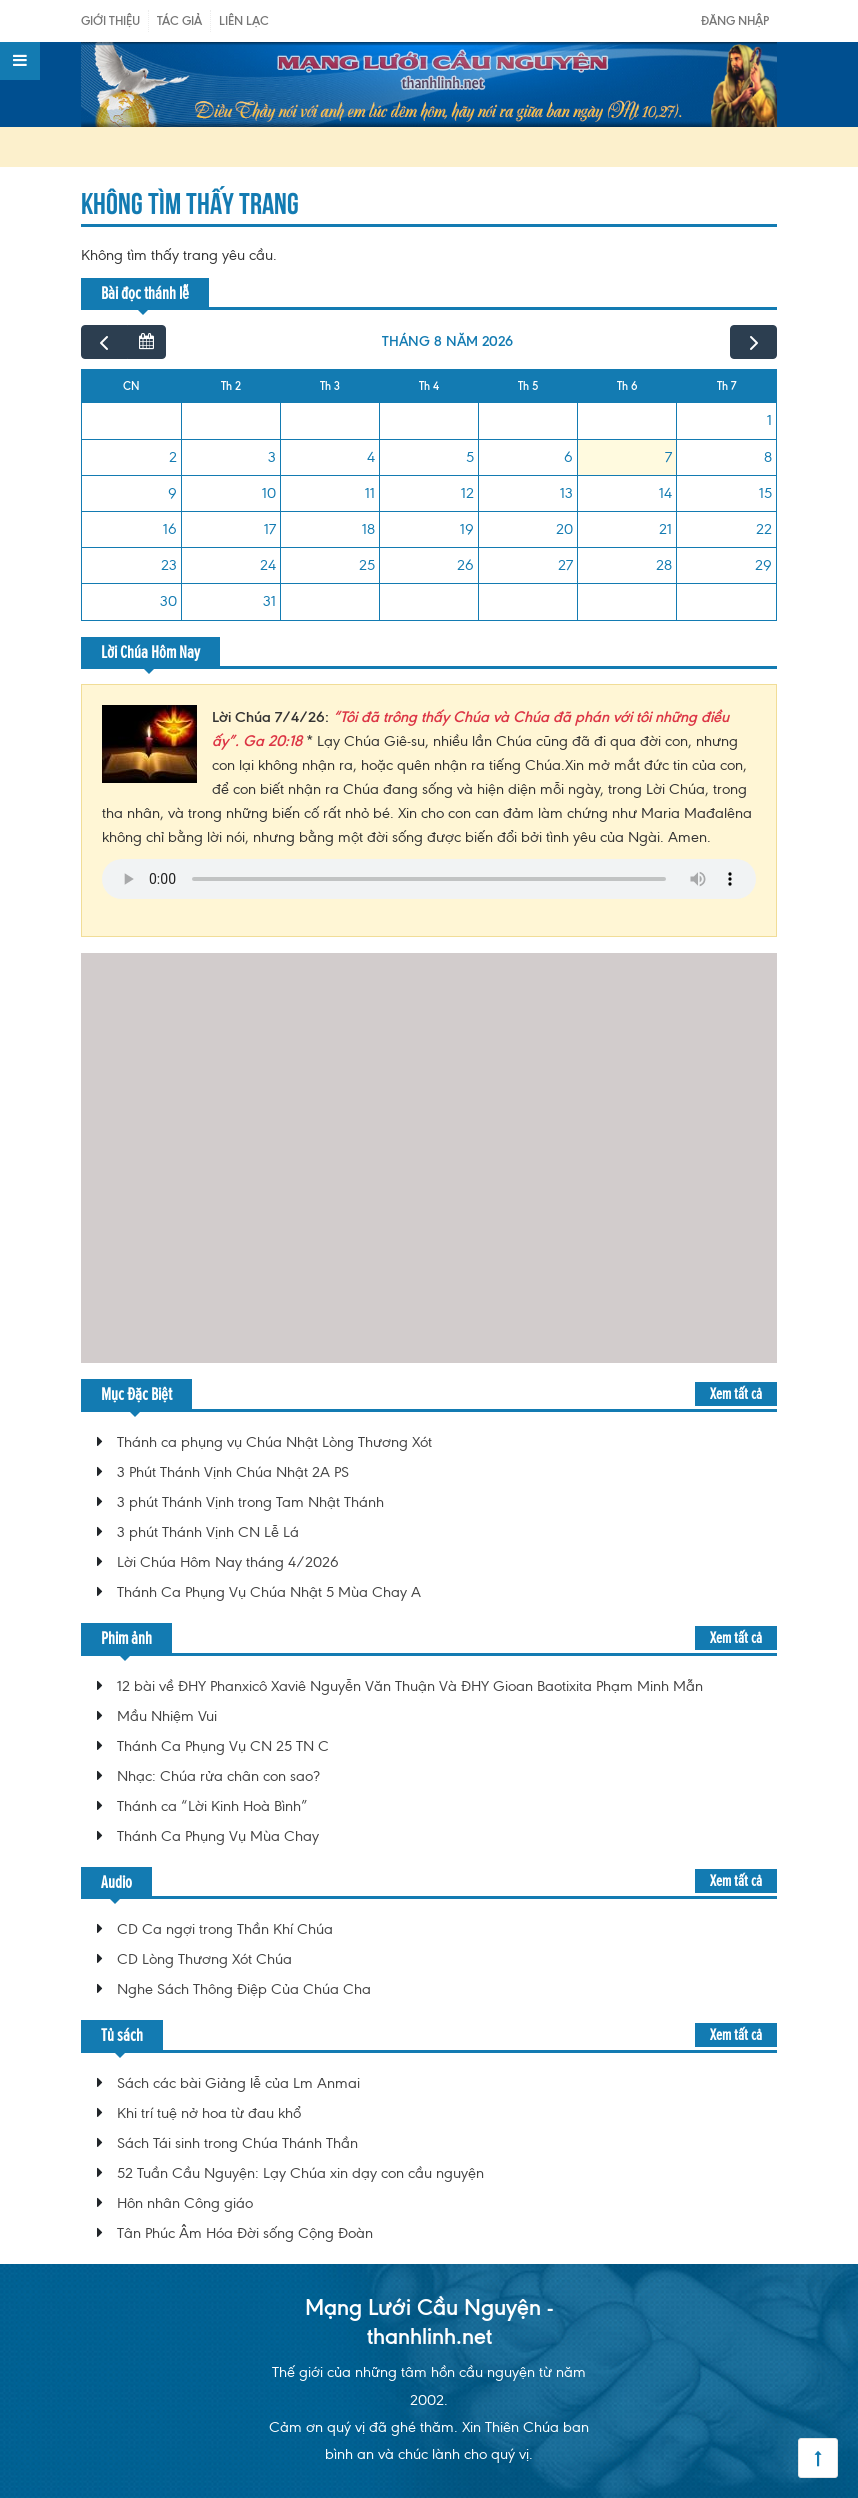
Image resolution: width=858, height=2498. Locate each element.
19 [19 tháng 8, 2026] (467, 529)
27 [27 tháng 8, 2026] (565, 565)
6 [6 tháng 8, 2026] (568, 457)
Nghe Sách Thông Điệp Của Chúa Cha (244, 1989)
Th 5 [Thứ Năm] (528, 386)
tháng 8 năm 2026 (447, 341)
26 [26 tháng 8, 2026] (465, 565)
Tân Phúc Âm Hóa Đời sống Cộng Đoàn (245, 2233)
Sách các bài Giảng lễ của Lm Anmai (238, 2083)
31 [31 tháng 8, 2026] (269, 601)
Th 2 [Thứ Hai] (231, 386)
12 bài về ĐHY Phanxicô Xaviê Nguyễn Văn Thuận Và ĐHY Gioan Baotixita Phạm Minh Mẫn (410, 1686)
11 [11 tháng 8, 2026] (370, 493)
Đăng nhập (735, 20)
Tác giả (179, 20)
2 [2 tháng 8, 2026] (173, 457)
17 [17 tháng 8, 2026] (270, 529)
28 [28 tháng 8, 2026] (664, 565)
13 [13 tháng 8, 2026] (566, 493)
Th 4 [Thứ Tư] (429, 386)
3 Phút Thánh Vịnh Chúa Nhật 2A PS (233, 1472)
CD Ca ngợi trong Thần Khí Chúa (225, 1929)
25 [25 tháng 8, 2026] (367, 565)
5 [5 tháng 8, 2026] (470, 457)
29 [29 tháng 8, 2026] (763, 565)
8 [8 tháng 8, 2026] (768, 457)
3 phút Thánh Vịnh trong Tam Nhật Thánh (250, 1502)
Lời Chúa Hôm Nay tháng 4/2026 (228, 1562)
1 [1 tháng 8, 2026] (769, 420)
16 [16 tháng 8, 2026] (170, 529)
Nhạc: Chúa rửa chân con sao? (218, 1776)
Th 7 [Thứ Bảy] (726, 386)
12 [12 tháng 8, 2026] (467, 493)
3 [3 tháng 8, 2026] (272, 457)
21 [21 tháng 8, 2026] (665, 529)
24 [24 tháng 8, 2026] (268, 565)
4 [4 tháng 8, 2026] (371, 457)
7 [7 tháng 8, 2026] (668, 457)
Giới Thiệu (110, 20)
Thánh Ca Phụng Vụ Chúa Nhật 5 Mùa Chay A (269, 1592)
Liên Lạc (244, 20)
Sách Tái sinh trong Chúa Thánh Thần (237, 2143)
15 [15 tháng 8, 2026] (765, 493)
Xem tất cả (736, 1393)
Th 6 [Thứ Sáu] (627, 386)
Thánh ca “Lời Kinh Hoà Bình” (212, 1806)
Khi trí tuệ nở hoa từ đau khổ (209, 2113)
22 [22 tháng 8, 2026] (764, 529)
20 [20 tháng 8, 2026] (564, 529)
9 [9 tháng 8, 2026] (172, 493)
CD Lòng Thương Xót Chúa (204, 1959)
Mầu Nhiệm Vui (167, 1716)
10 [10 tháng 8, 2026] (269, 493)
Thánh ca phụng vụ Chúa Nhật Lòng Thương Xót (274, 1442)
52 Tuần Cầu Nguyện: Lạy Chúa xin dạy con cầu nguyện (300, 2173)
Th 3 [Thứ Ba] (330, 386)
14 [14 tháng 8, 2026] (665, 493)
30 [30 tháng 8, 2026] (168, 601)
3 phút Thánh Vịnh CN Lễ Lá (208, 1532)
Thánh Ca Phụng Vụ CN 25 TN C (223, 1746)
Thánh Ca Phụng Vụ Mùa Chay (218, 1836)
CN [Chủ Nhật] (131, 386)
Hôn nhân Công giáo (185, 2203)
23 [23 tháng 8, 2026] (169, 565)
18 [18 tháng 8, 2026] (368, 529)
